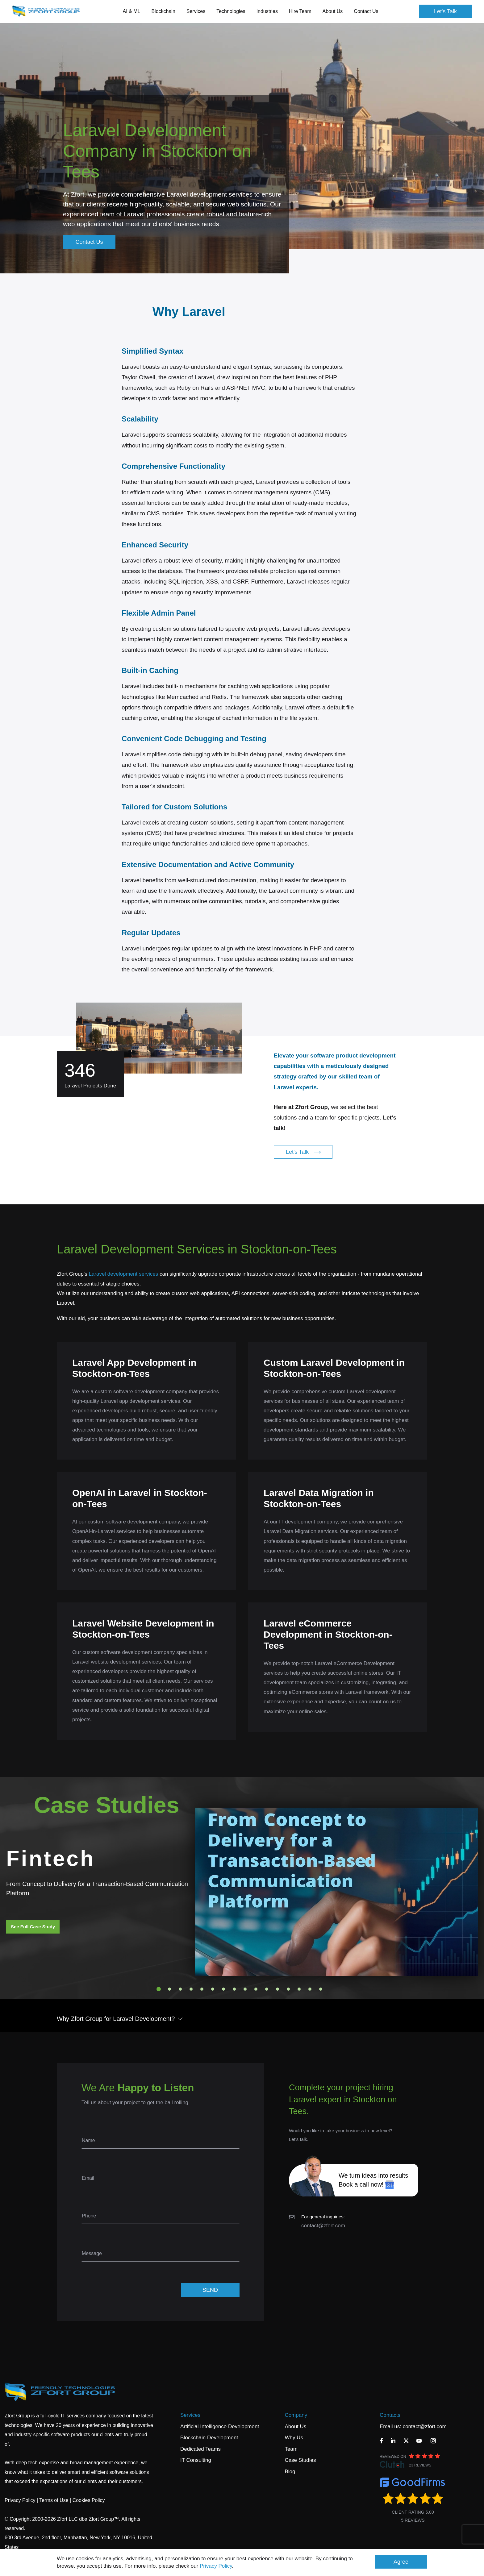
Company (296, 2415)
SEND (210, 2290)
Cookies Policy (89, 2500)
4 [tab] (191, 1989)
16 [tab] (320, 1989)
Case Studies (300, 2460)
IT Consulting (195, 2460)
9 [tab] (245, 1989)
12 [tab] (277, 1989)
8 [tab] (234, 1989)
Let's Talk (445, 11)
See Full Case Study (33, 1926)
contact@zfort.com (323, 2226)
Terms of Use (53, 2500)
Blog (290, 2471)
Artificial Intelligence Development (219, 2426)
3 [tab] (180, 1989)
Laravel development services (123, 1274)
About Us (295, 2426)
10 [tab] (255, 1989)
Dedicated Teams (200, 2449)
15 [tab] (309, 1989)
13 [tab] (288, 1989)
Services (190, 2415)
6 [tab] (212, 1989)
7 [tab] (223, 1989)
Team (291, 2449)
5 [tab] (201, 1989)
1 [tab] (158, 1989)
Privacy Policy (216, 2566)
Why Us (294, 2438)
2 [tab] (169, 1989)
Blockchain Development (209, 2438)
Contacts (390, 2415)
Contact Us (366, 11)
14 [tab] (299, 1989)
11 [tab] (266, 1989)
